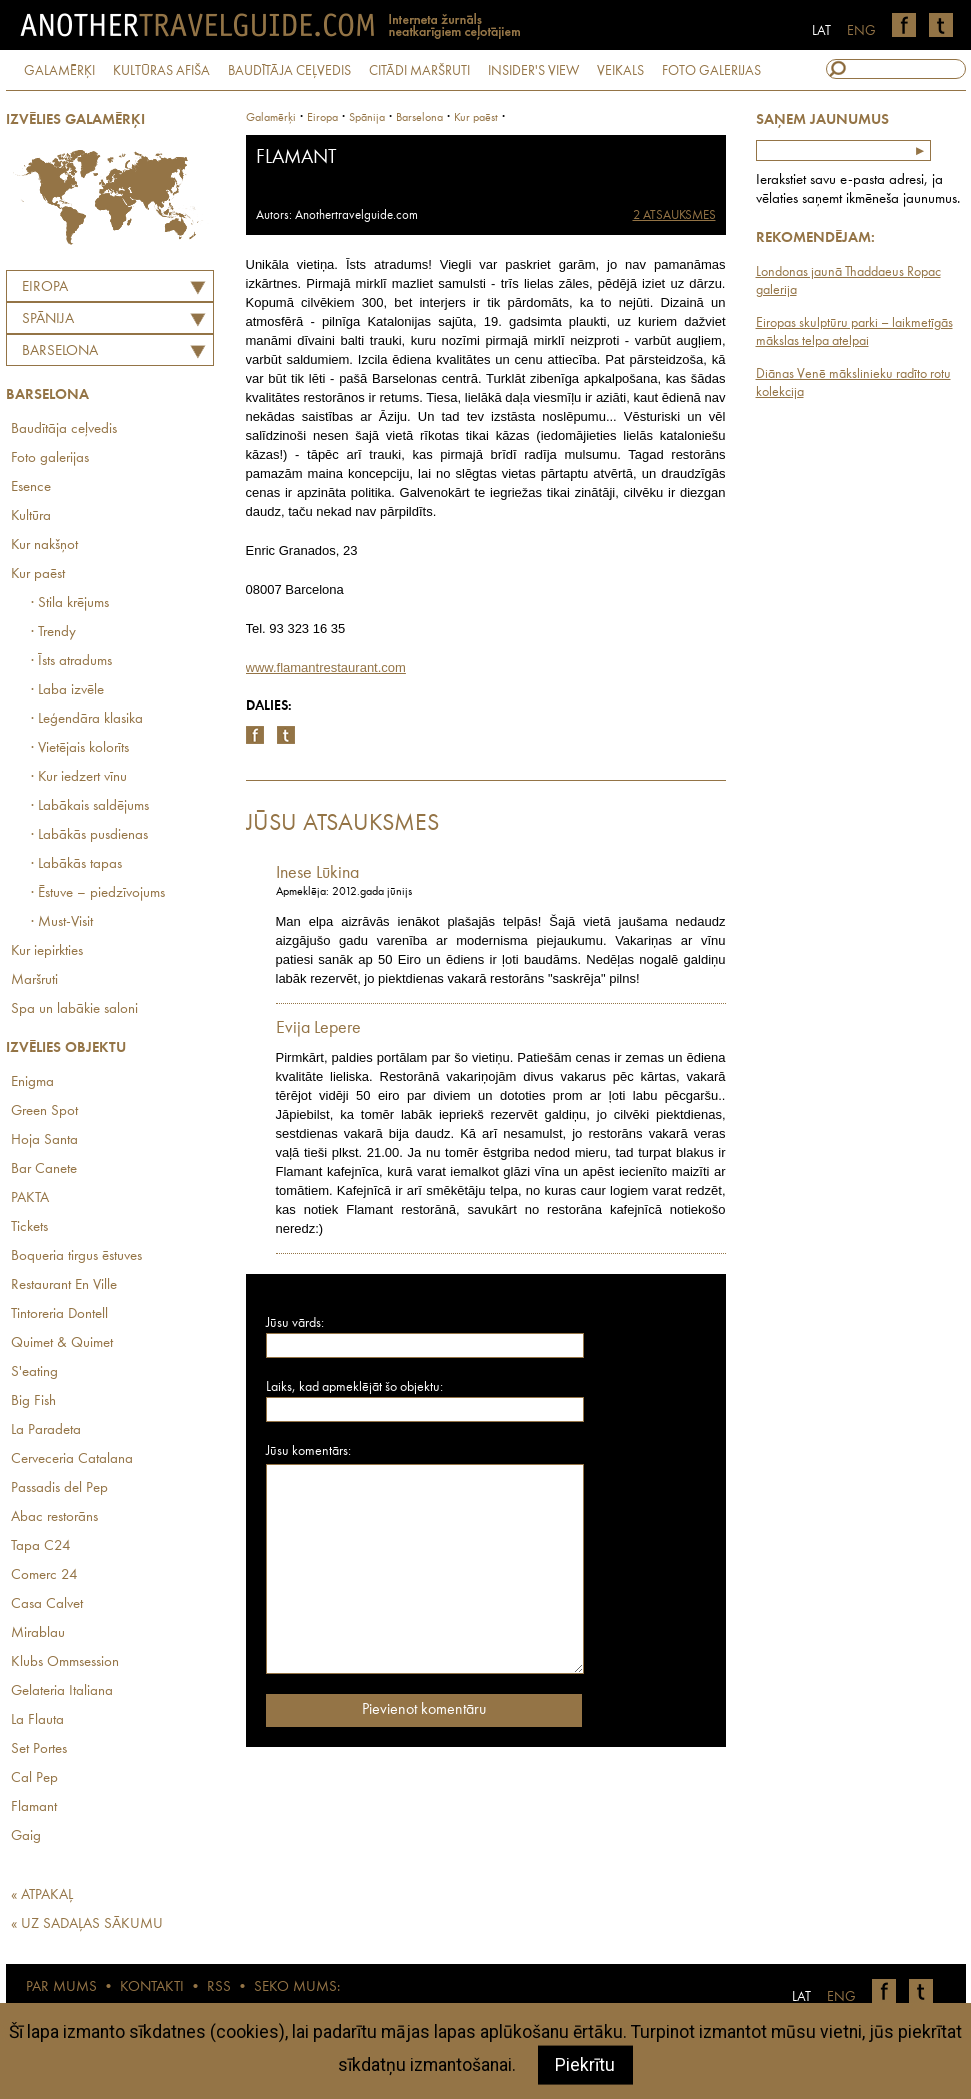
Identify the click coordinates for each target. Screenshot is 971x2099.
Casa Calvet (47, 1604)
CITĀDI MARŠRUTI (419, 71)
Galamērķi (271, 118)
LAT (821, 31)
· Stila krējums (70, 603)
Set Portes (39, 1749)
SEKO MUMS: (297, 1987)
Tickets (29, 1227)
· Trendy (53, 632)
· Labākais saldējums (90, 806)
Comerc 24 (44, 1575)
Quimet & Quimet (62, 1343)
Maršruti (34, 980)
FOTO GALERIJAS (711, 71)
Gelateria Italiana (62, 1691)
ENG (861, 31)
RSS (219, 1987)
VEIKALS (620, 71)
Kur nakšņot (44, 545)
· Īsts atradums (71, 661)
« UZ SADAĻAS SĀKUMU (87, 1924)
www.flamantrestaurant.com (326, 667)
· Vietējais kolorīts (80, 748)
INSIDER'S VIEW (533, 71)
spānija (367, 118)
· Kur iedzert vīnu (79, 777)
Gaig (26, 1836)
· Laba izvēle (67, 690)
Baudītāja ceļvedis (64, 429)
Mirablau (38, 1633)
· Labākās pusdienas (89, 835)
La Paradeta (46, 1430)
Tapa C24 (41, 1546)
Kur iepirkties (47, 951)
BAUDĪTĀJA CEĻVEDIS (289, 71)
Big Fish (33, 1401)
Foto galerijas (50, 458)
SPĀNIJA (48, 319)
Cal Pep (34, 1778)
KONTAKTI (152, 1987)
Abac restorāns (54, 1517)
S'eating (34, 1372)
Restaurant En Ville (64, 1285)
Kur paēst (38, 574)
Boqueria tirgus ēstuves (76, 1256)
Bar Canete (44, 1169)
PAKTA (30, 1198)
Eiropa (45, 287)
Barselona (60, 351)
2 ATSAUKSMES (674, 215)
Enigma (32, 1082)
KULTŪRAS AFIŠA (161, 71)
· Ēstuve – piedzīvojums (98, 893)
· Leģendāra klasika (87, 719)
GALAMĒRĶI (59, 71)
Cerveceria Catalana (72, 1459)
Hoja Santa (44, 1140)
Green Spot (44, 1111)
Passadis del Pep (59, 1488)
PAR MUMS (61, 1987)
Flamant (34, 1807)
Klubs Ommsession (65, 1662)
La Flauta (37, 1720)
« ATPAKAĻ (42, 1895)
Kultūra (31, 516)
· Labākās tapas (76, 864)
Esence (31, 487)
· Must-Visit (62, 922)
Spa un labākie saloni (74, 1009)
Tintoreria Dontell (59, 1314)
